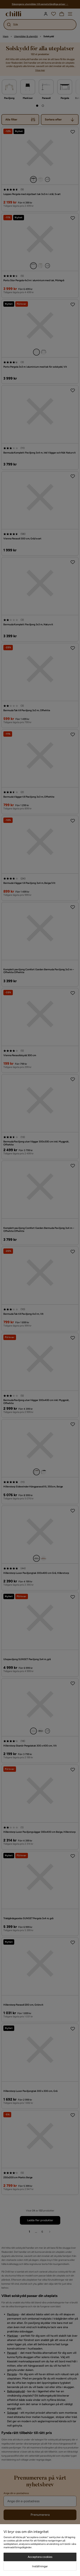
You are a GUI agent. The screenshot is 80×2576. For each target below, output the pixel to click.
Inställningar (40, 2566)
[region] (40, 2550)
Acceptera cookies (40, 2557)
